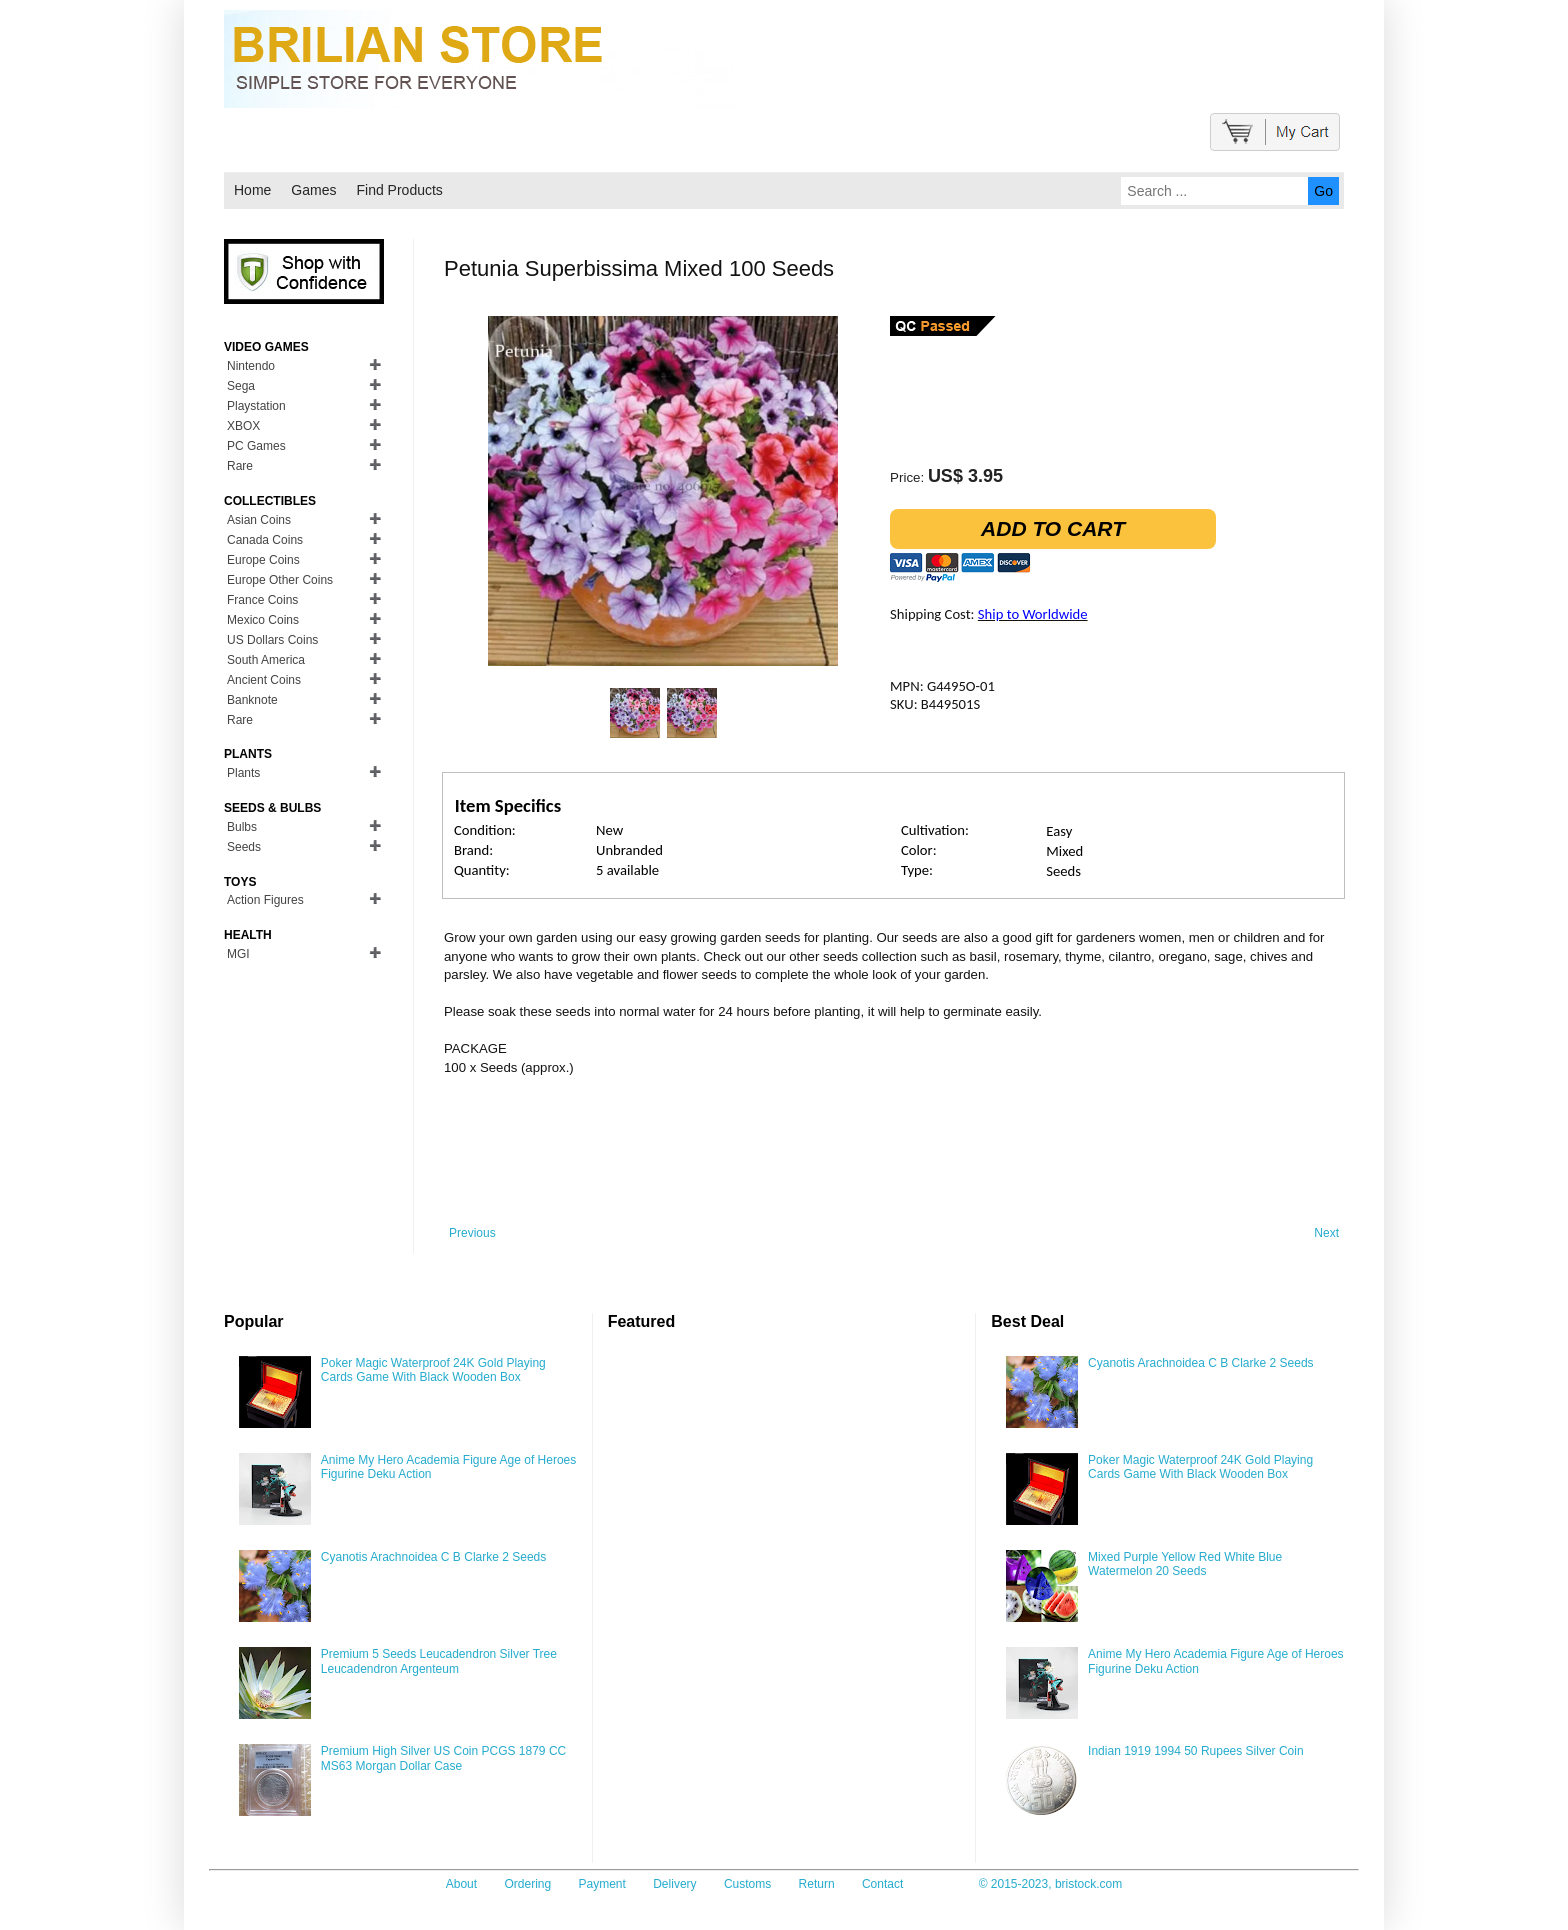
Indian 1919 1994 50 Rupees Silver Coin (1195, 1751)
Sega (241, 386)
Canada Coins (265, 540)
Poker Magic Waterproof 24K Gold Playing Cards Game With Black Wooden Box (433, 1370)
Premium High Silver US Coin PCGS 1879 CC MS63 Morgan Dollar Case (443, 1758)
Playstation (256, 406)
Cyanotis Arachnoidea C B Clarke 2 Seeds (433, 1557)
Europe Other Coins (280, 580)
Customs (747, 1884)
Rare (240, 466)
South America (266, 660)
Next (1326, 1233)
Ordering (527, 1884)
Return (817, 1884)
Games (313, 190)
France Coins (262, 600)
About (461, 1884)
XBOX (243, 426)
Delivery (674, 1884)
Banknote (252, 700)
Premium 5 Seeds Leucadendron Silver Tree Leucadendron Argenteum (439, 1661)
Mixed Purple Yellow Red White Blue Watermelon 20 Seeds (1185, 1564)
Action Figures (265, 900)
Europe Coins (263, 560)
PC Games (256, 446)
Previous (472, 1233)
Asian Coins (259, 520)
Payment (602, 1884)
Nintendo (251, 366)
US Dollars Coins (272, 640)
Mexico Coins (263, 620)
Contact (882, 1884)
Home (252, 190)
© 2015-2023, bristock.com (1051, 1884)
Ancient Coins (264, 680)
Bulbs (242, 827)
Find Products (399, 190)
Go (1323, 191)
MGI (238, 954)
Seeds (244, 847)
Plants (243, 773)
